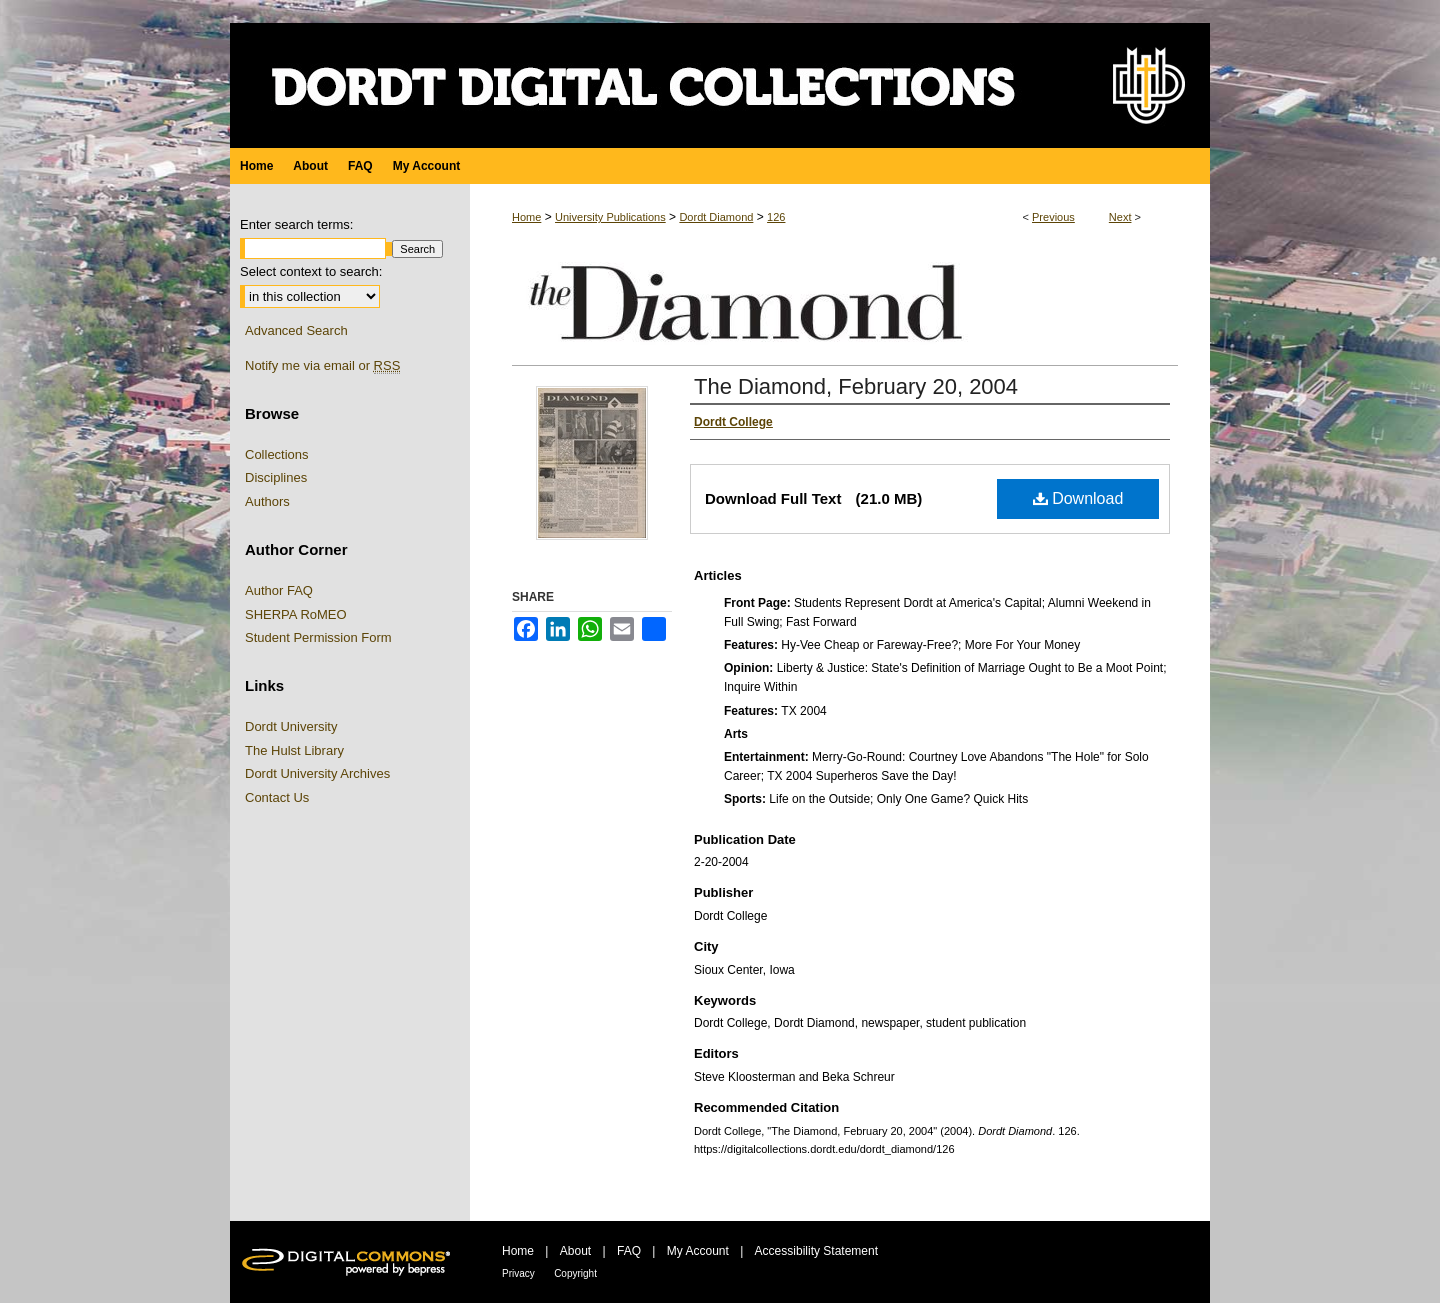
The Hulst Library (294, 750)
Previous (1053, 217)
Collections (277, 454)
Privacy (518, 1273)
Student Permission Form (318, 637)
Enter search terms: (296, 224)
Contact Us (277, 797)
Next (1120, 217)
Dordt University (291, 726)
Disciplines (276, 477)
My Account (698, 1251)
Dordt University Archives (317, 773)
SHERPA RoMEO (296, 614)
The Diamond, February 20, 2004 (856, 386)
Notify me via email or (322, 366)
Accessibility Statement (816, 1251)
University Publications (610, 217)
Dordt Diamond (716, 217)
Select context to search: (311, 271)
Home (526, 217)
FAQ (629, 1251)
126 (776, 217)
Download (1078, 498)
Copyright (575, 1273)
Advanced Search (296, 330)
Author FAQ (279, 590)
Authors (267, 501)
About (575, 1251)
